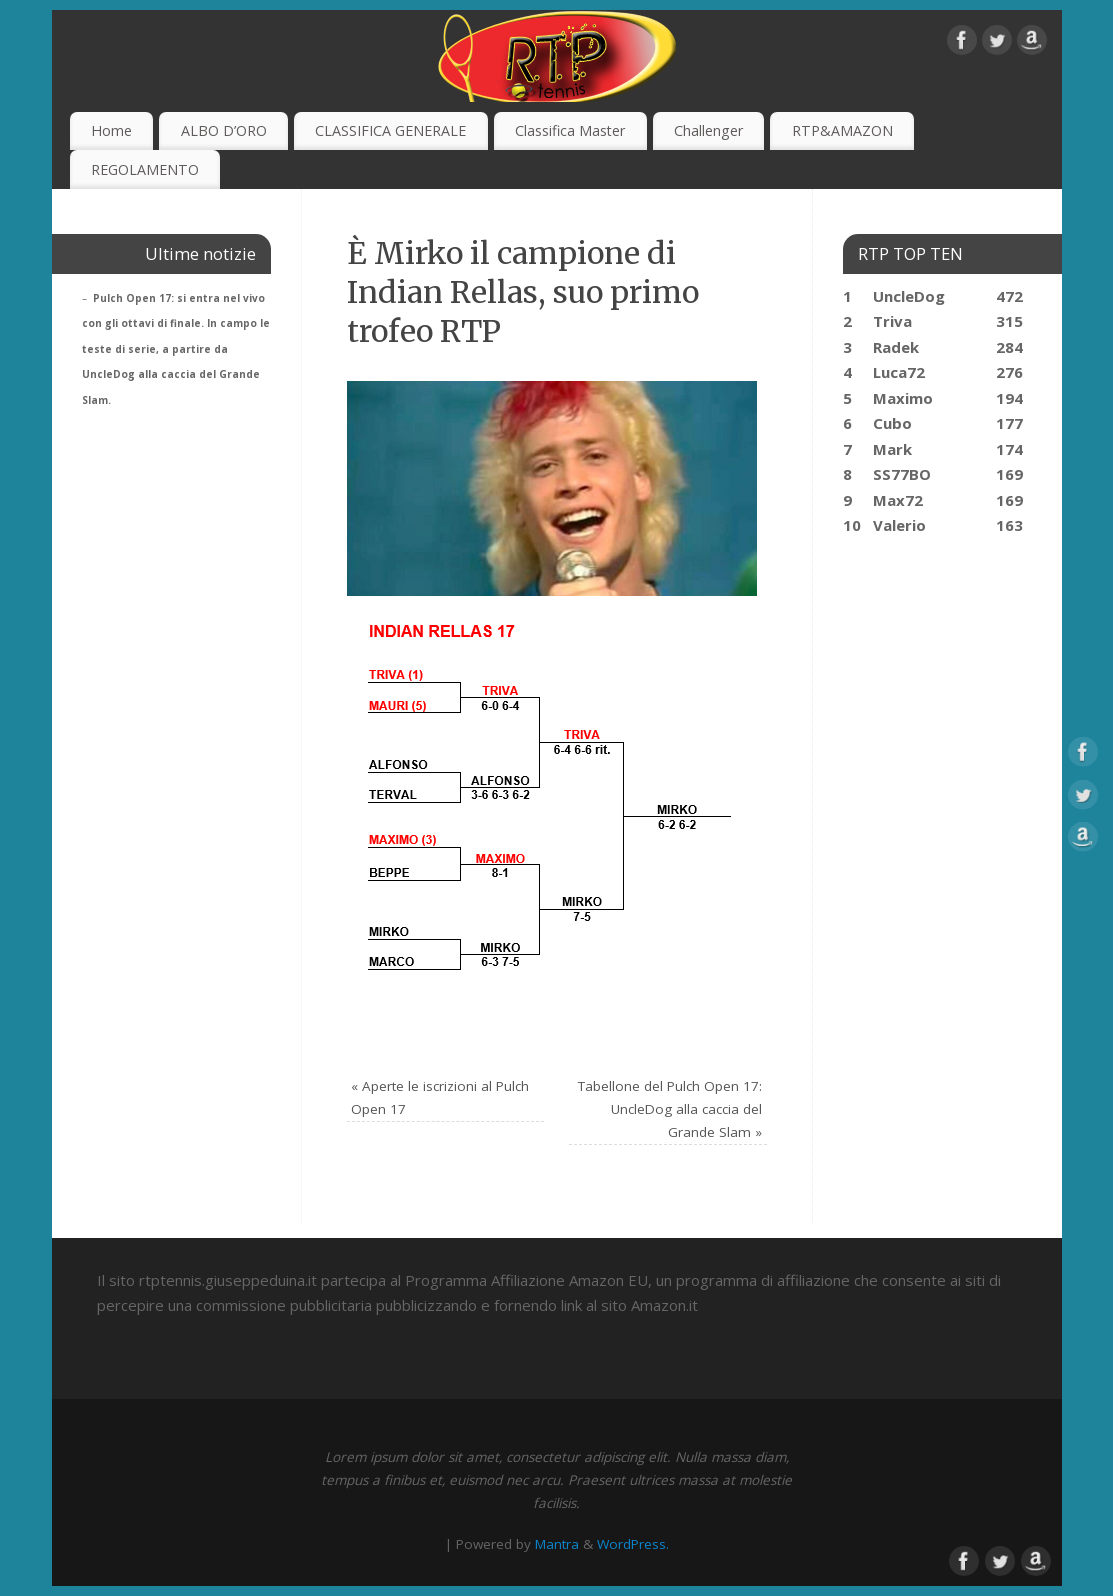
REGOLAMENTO (145, 169)
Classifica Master (570, 130)
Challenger (708, 130)
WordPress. (633, 1544)
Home (111, 130)
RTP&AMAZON (842, 130)
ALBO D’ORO (224, 130)
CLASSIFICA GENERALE (390, 130)
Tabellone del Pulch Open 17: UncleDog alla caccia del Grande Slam (670, 1109)
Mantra (557, 1544)
